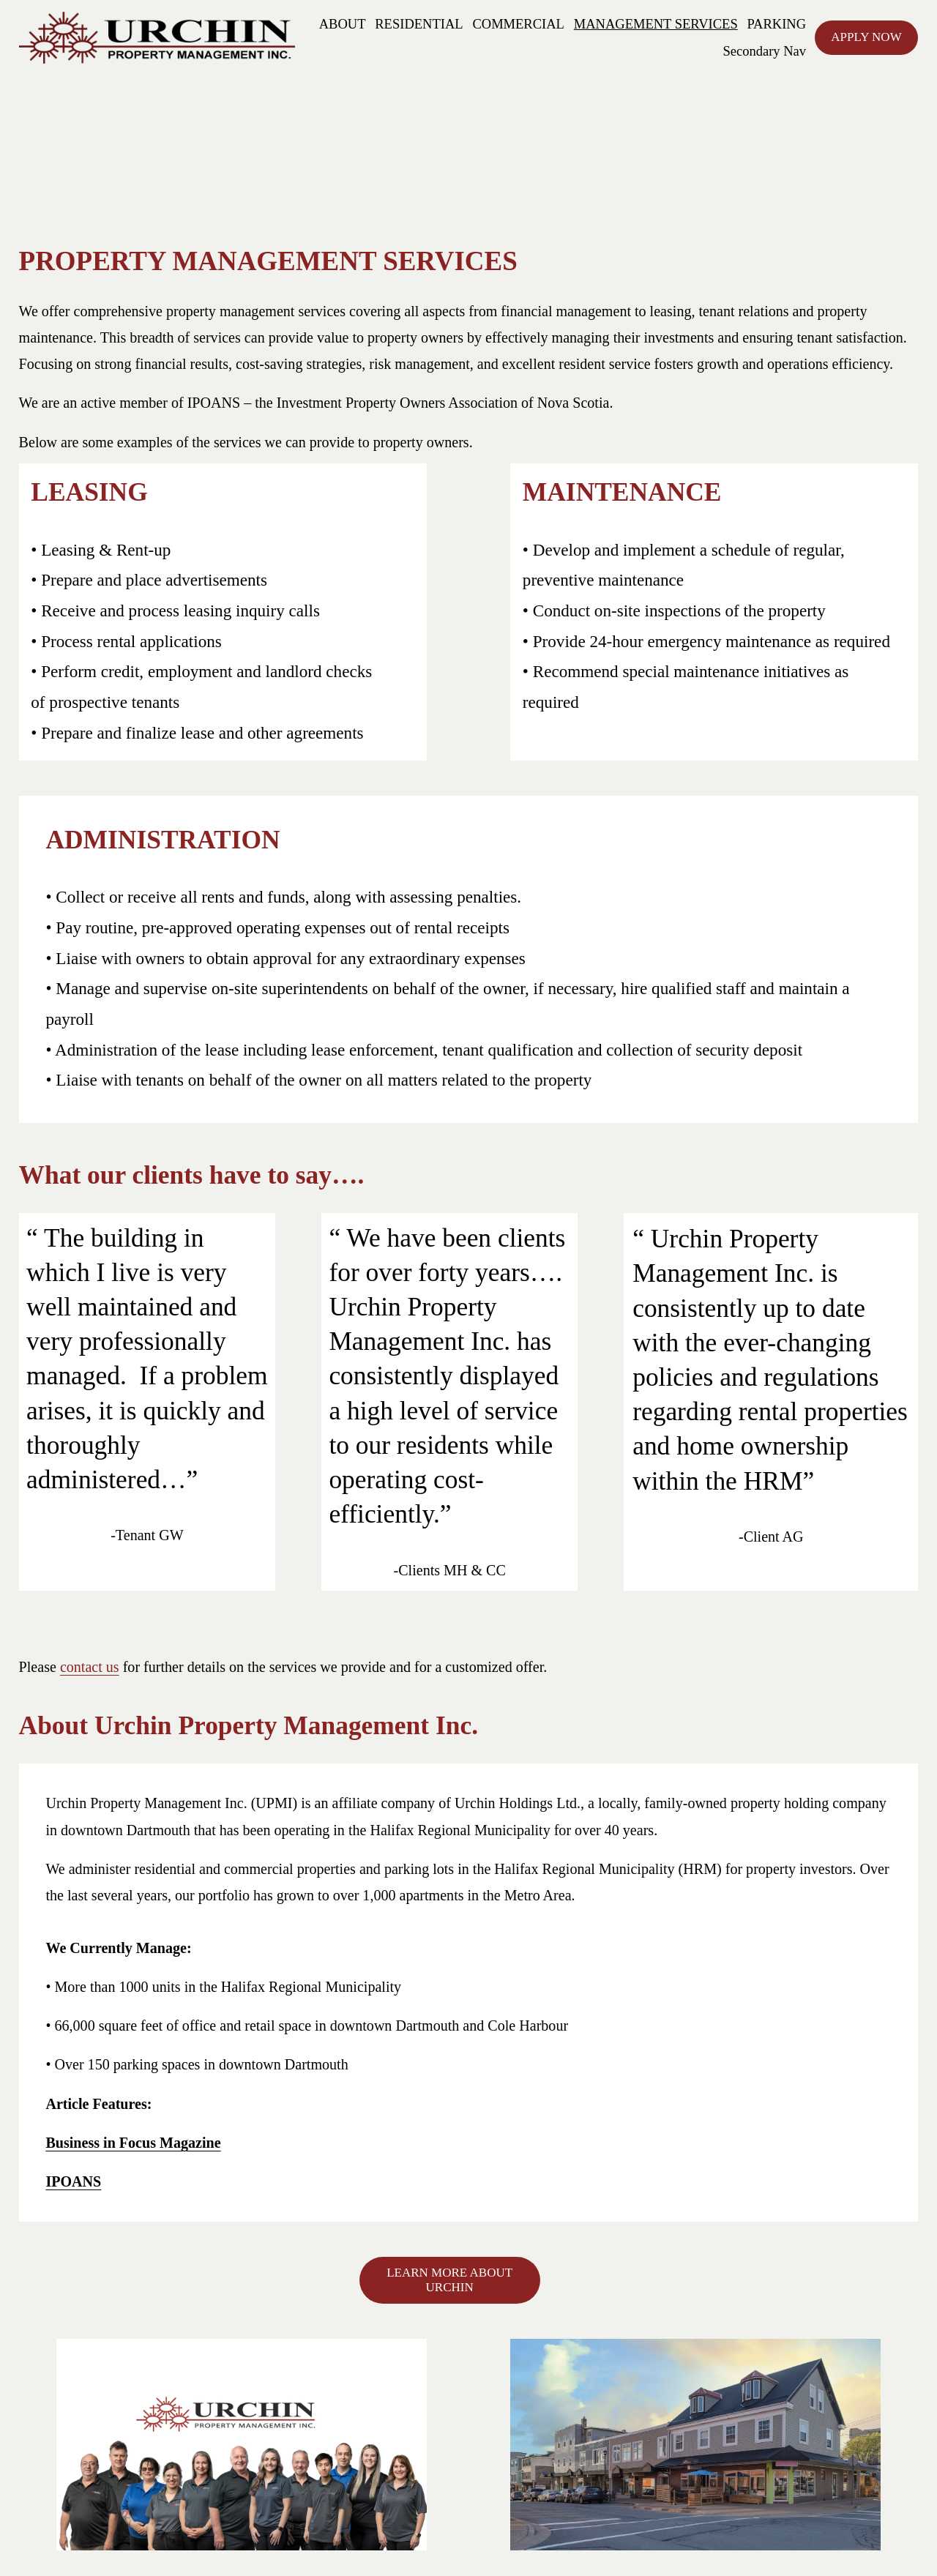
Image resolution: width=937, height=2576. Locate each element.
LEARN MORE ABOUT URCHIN (449, 2280)
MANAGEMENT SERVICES (656, 23)
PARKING (777, 23)
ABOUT (342, 23)
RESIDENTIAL (419, 23)
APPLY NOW (866, 37)
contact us (89, 1667)
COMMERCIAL (518, 23)
